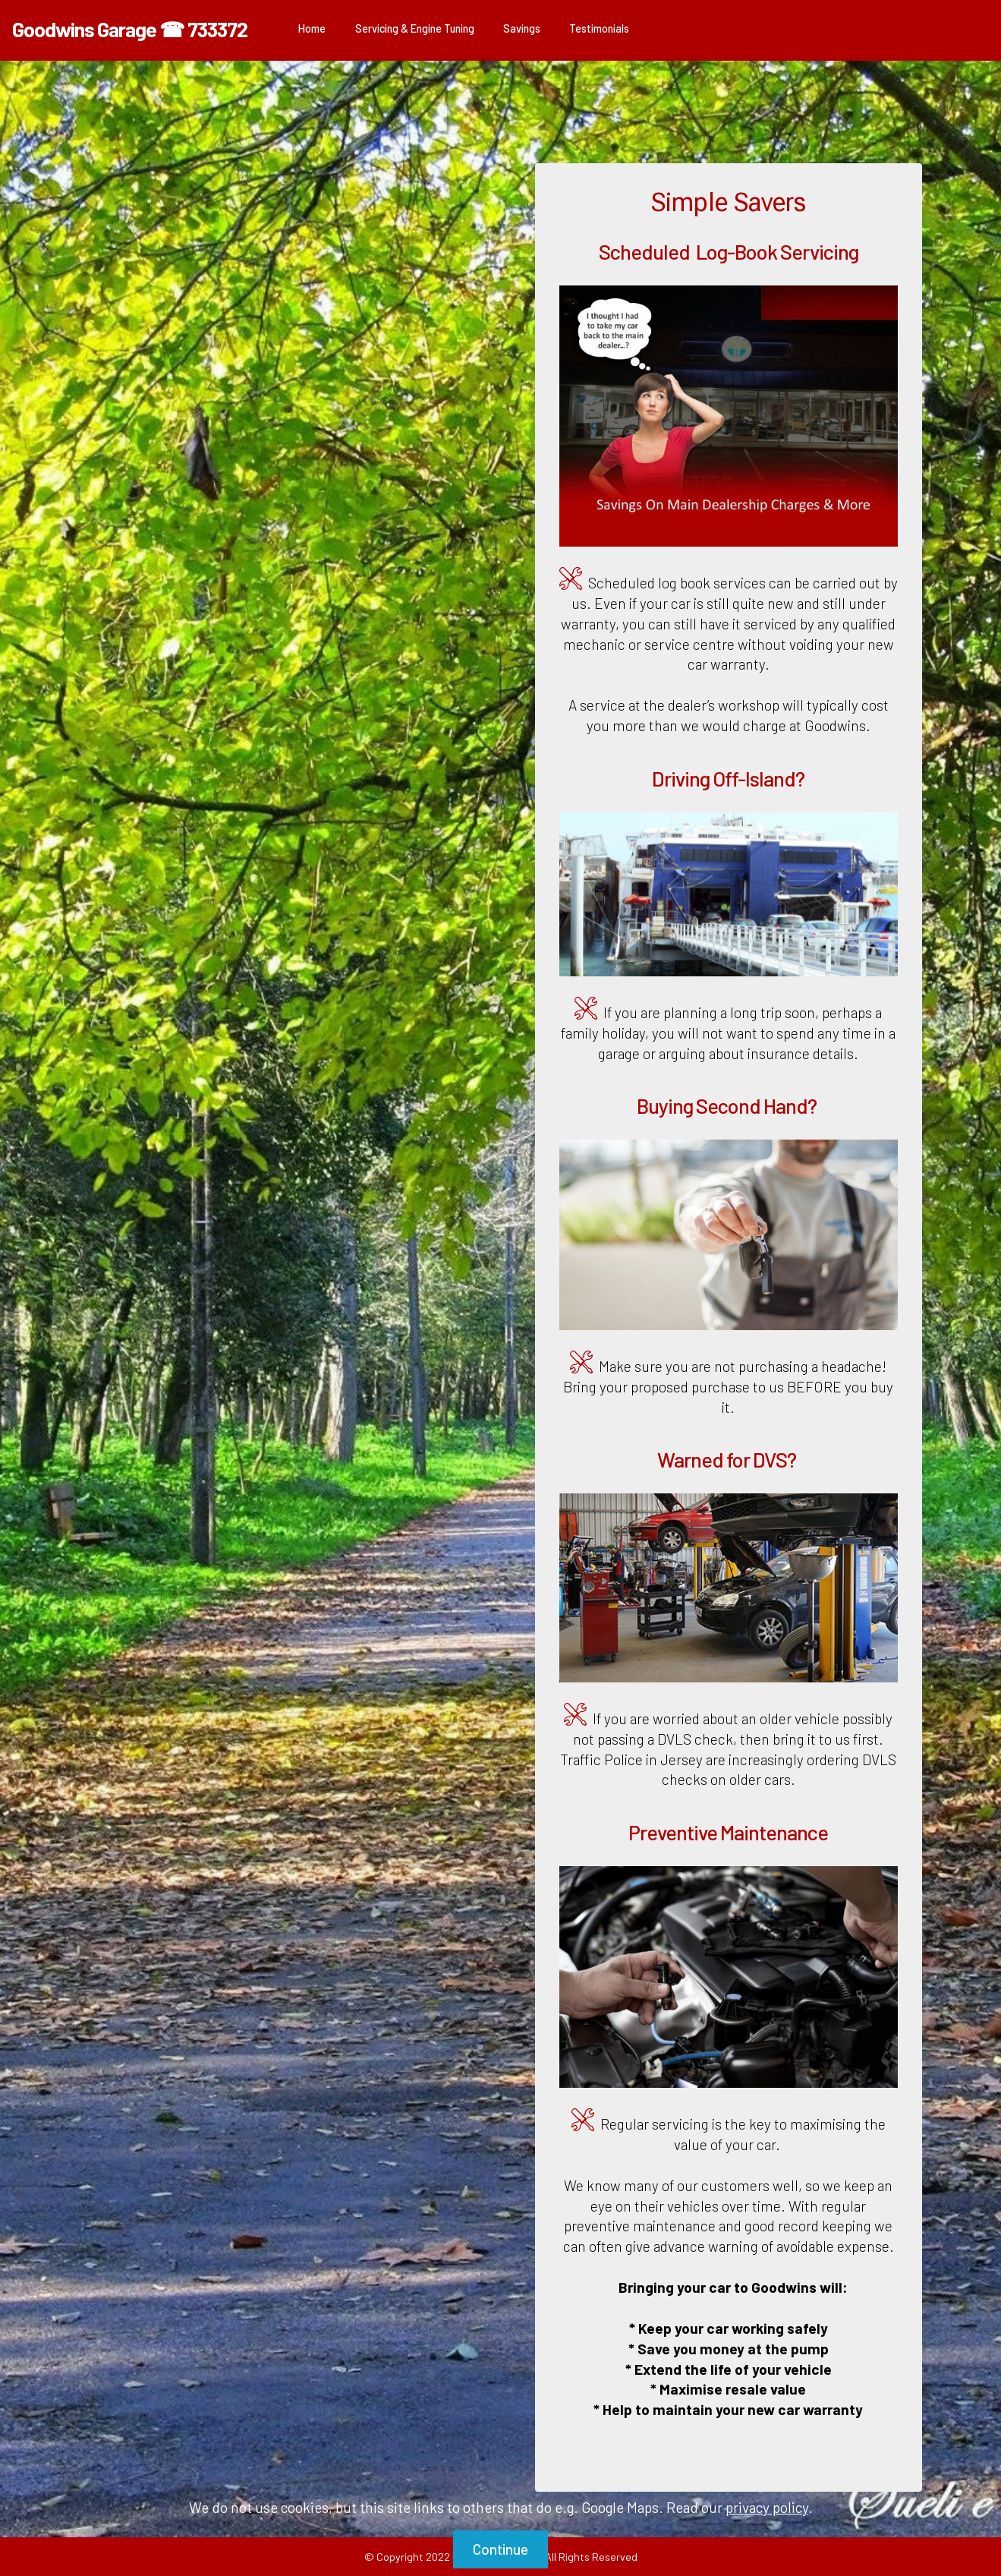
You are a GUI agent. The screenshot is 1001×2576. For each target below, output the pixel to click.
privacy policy (767, 2507)
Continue (500, 2549)
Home (312, 28)
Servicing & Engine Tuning (414, 28)
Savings (521, 28)
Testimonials (599, 28)
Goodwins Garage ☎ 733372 (129, 29)
